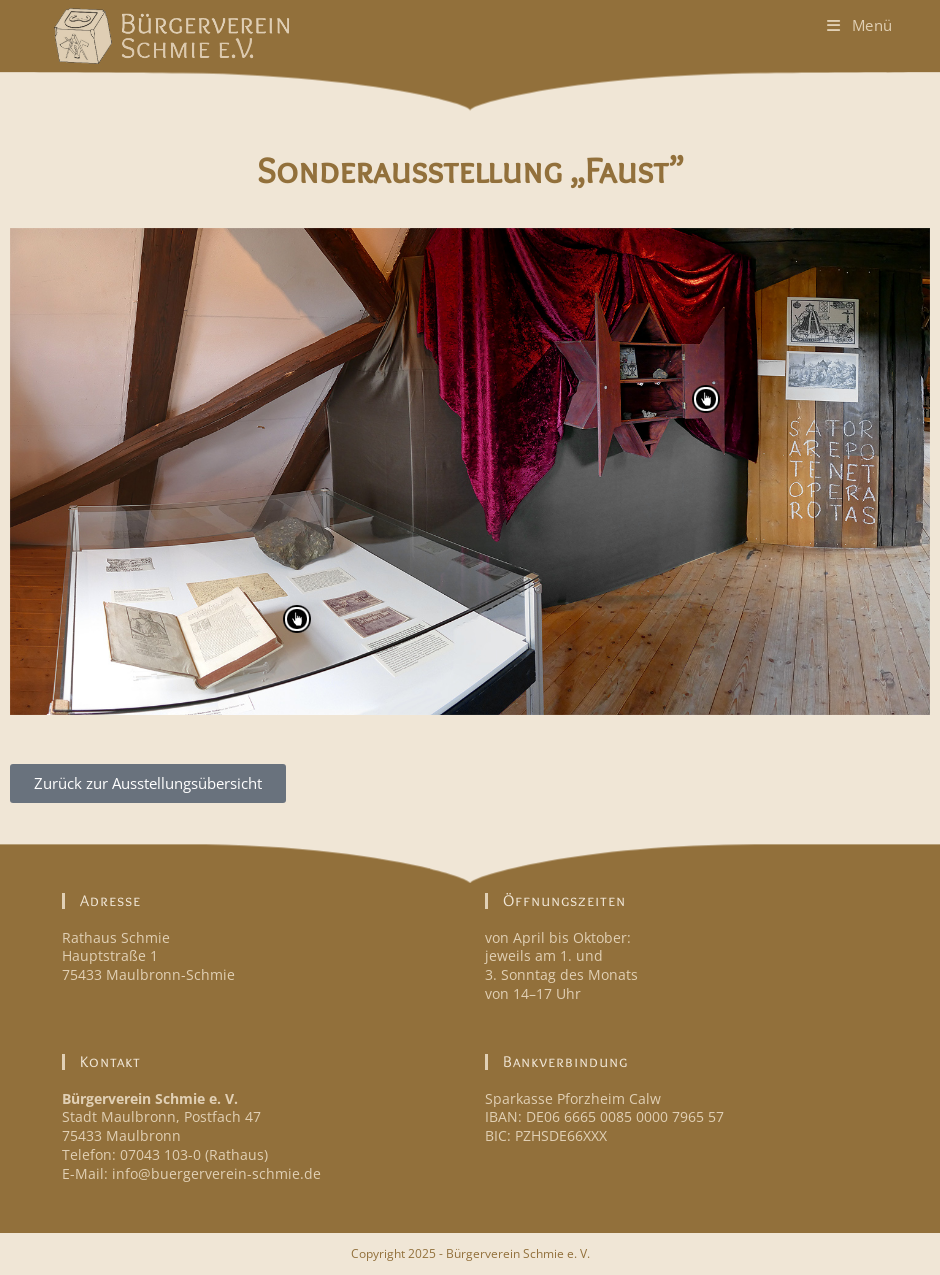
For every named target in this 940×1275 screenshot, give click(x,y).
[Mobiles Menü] (860, 25)
